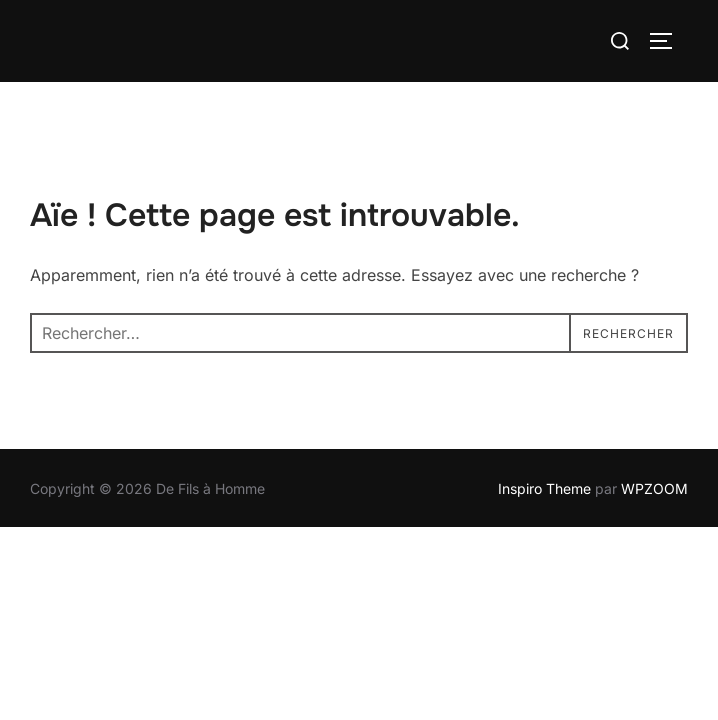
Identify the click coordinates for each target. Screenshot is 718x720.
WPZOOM (654, 488)
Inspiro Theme (544, 488)
